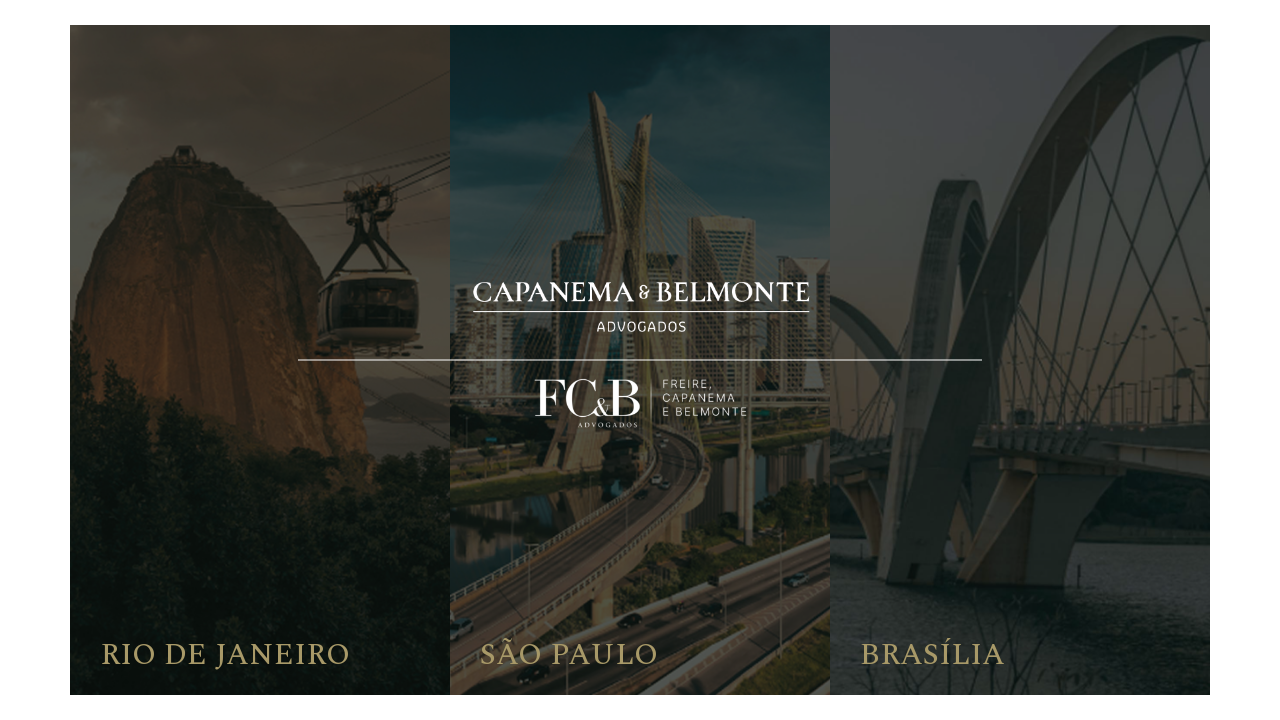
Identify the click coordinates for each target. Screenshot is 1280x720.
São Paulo (569, 655)
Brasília (932, 655)
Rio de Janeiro (225, 655)
